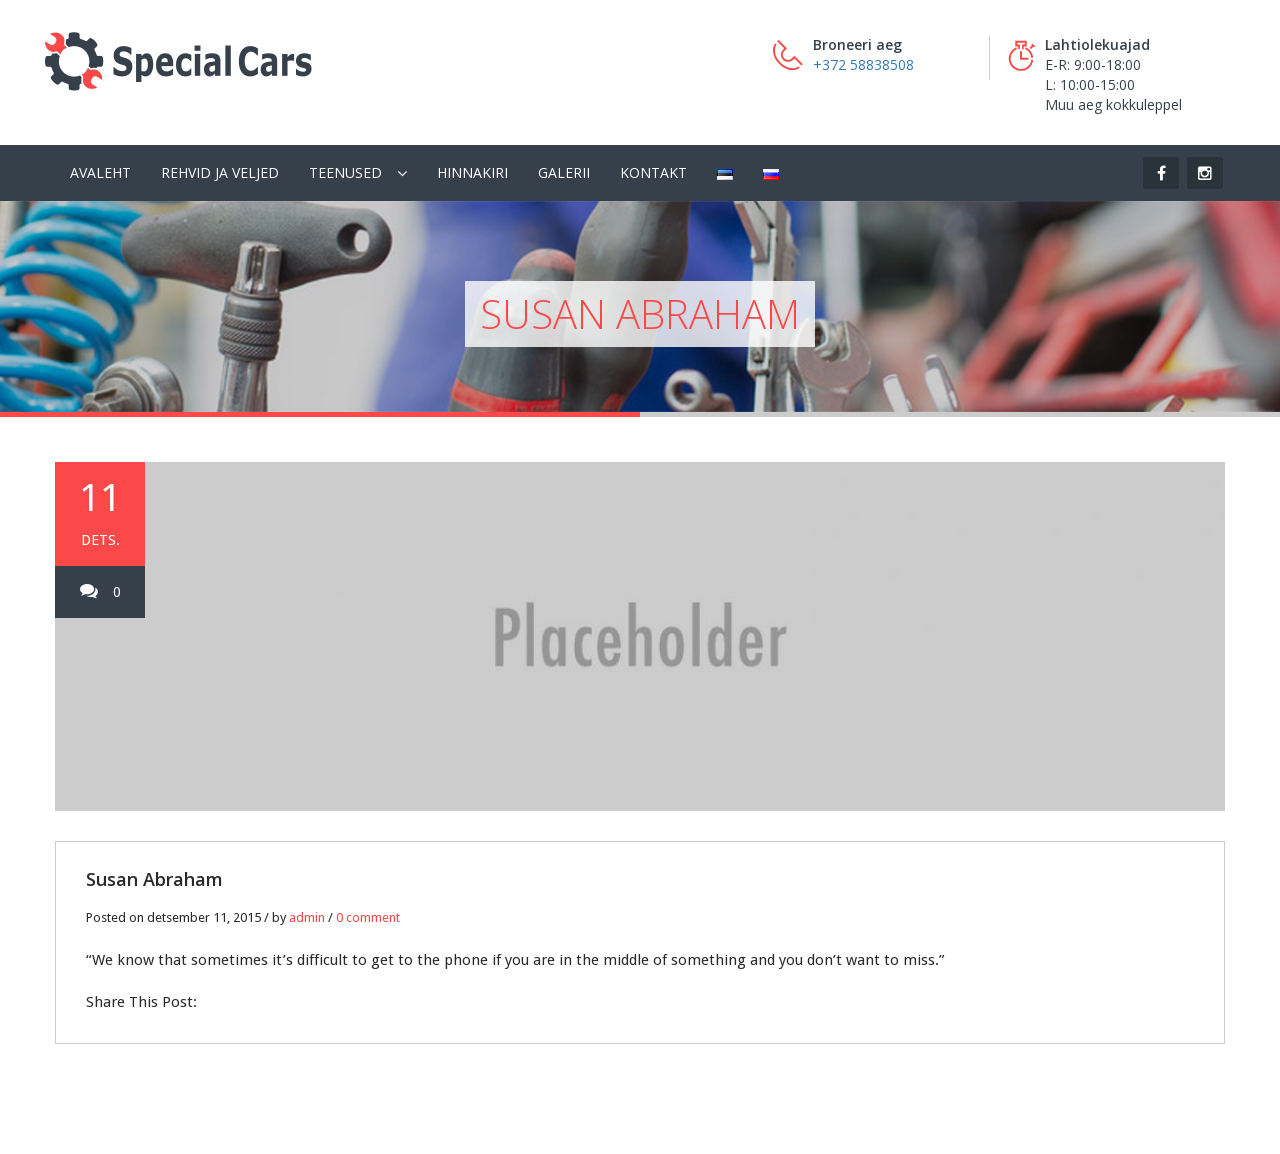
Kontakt (653, 172)
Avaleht (100, 172)
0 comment (368, 917)
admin (307, 917)
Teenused (345, 172)
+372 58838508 (863, 64)
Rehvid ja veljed (220, 172)
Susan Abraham (154, 879)
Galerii (564, 172)
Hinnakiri (472, 172)
